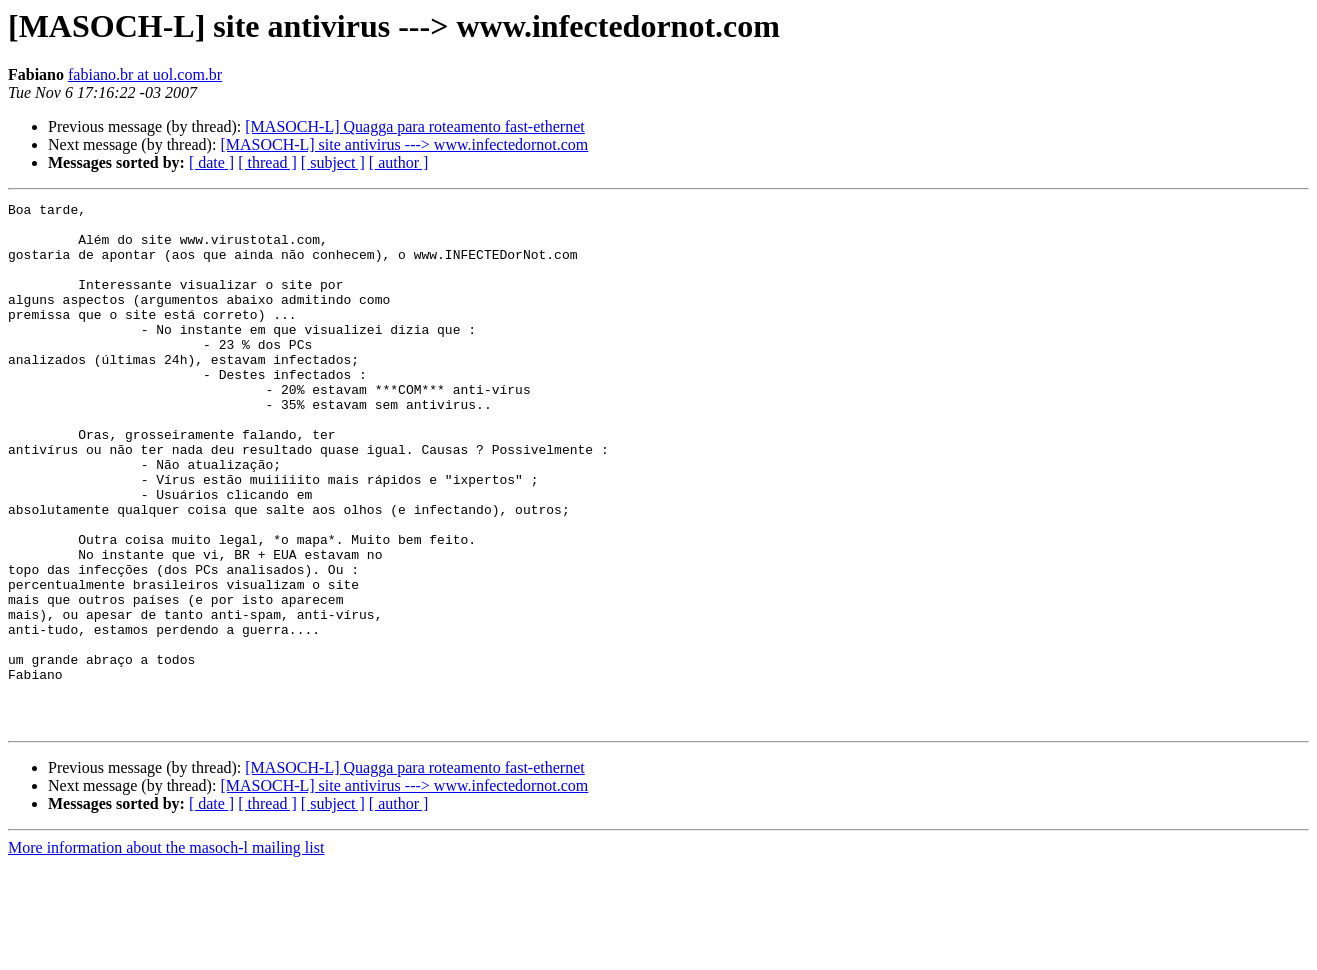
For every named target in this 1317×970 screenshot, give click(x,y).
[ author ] (399, 162)
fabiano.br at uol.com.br (145, 74)
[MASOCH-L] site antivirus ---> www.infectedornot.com (404, 144)
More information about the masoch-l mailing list (166, 952)
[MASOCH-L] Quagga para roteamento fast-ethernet (414, 126)
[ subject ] (333, 162)
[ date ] (211, 162)
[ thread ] (267, 162)
